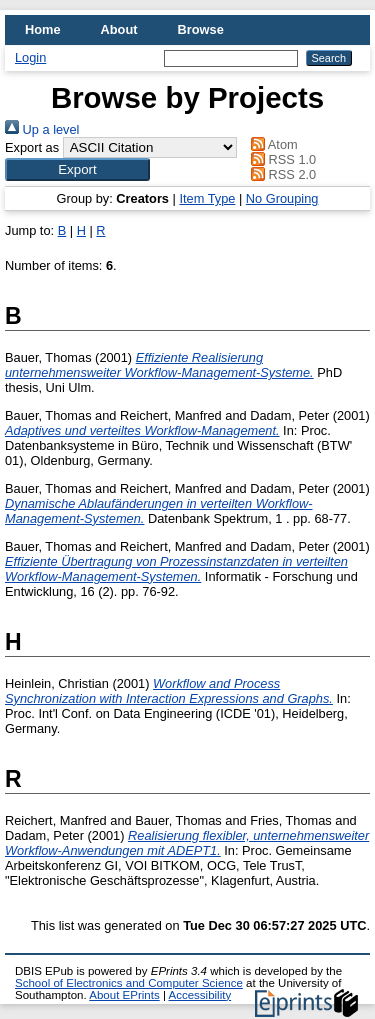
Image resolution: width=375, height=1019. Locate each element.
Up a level (42, 129)
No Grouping (282, 198)
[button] (77, 169)
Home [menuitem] (43, 29)
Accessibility (199, 995)
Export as (32, 147)
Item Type (207, 198)
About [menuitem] (119, 29)
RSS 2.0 (281, 174)
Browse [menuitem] (201, 29)
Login (30, 57)
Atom (271, 144)
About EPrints (124, 995)
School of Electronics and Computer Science (129, 983)
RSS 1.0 (281, 159)
